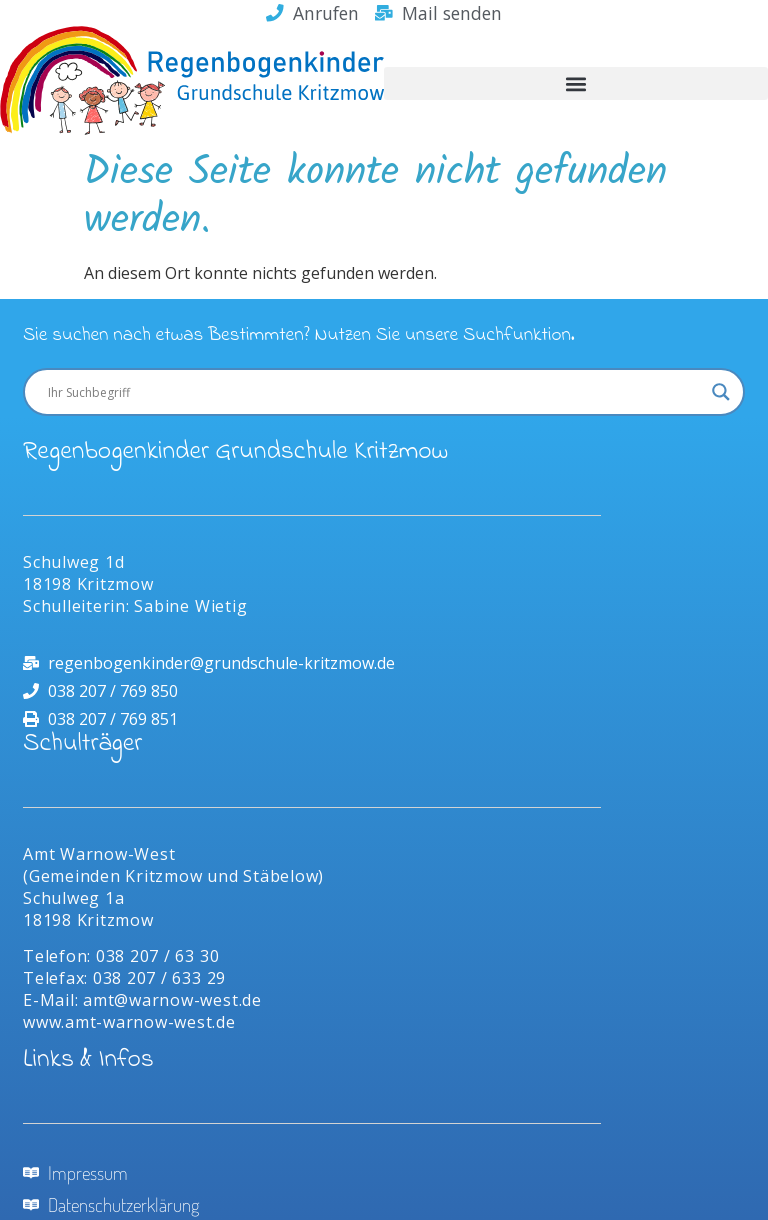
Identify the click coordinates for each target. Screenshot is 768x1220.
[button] (576, 83)
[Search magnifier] (721, 392)
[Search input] (375, 392)
